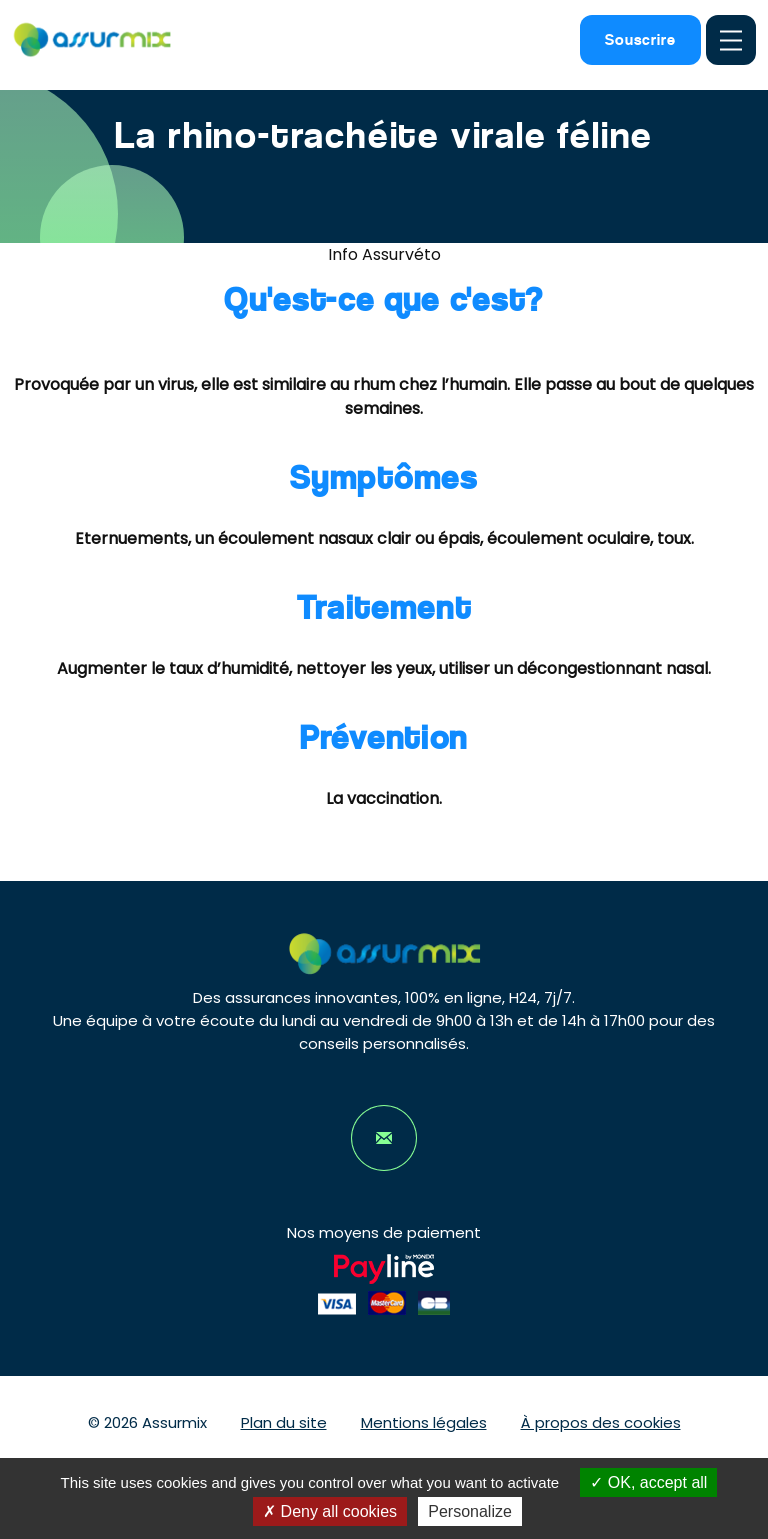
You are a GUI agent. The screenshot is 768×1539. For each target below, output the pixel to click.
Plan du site (284, 1422)
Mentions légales (424, 1422)
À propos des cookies (601, 1422)
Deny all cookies (330, 1511)
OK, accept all (648, 1482)
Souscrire (640, 39)
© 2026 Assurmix (147, 1422)
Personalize (470, 1511)
